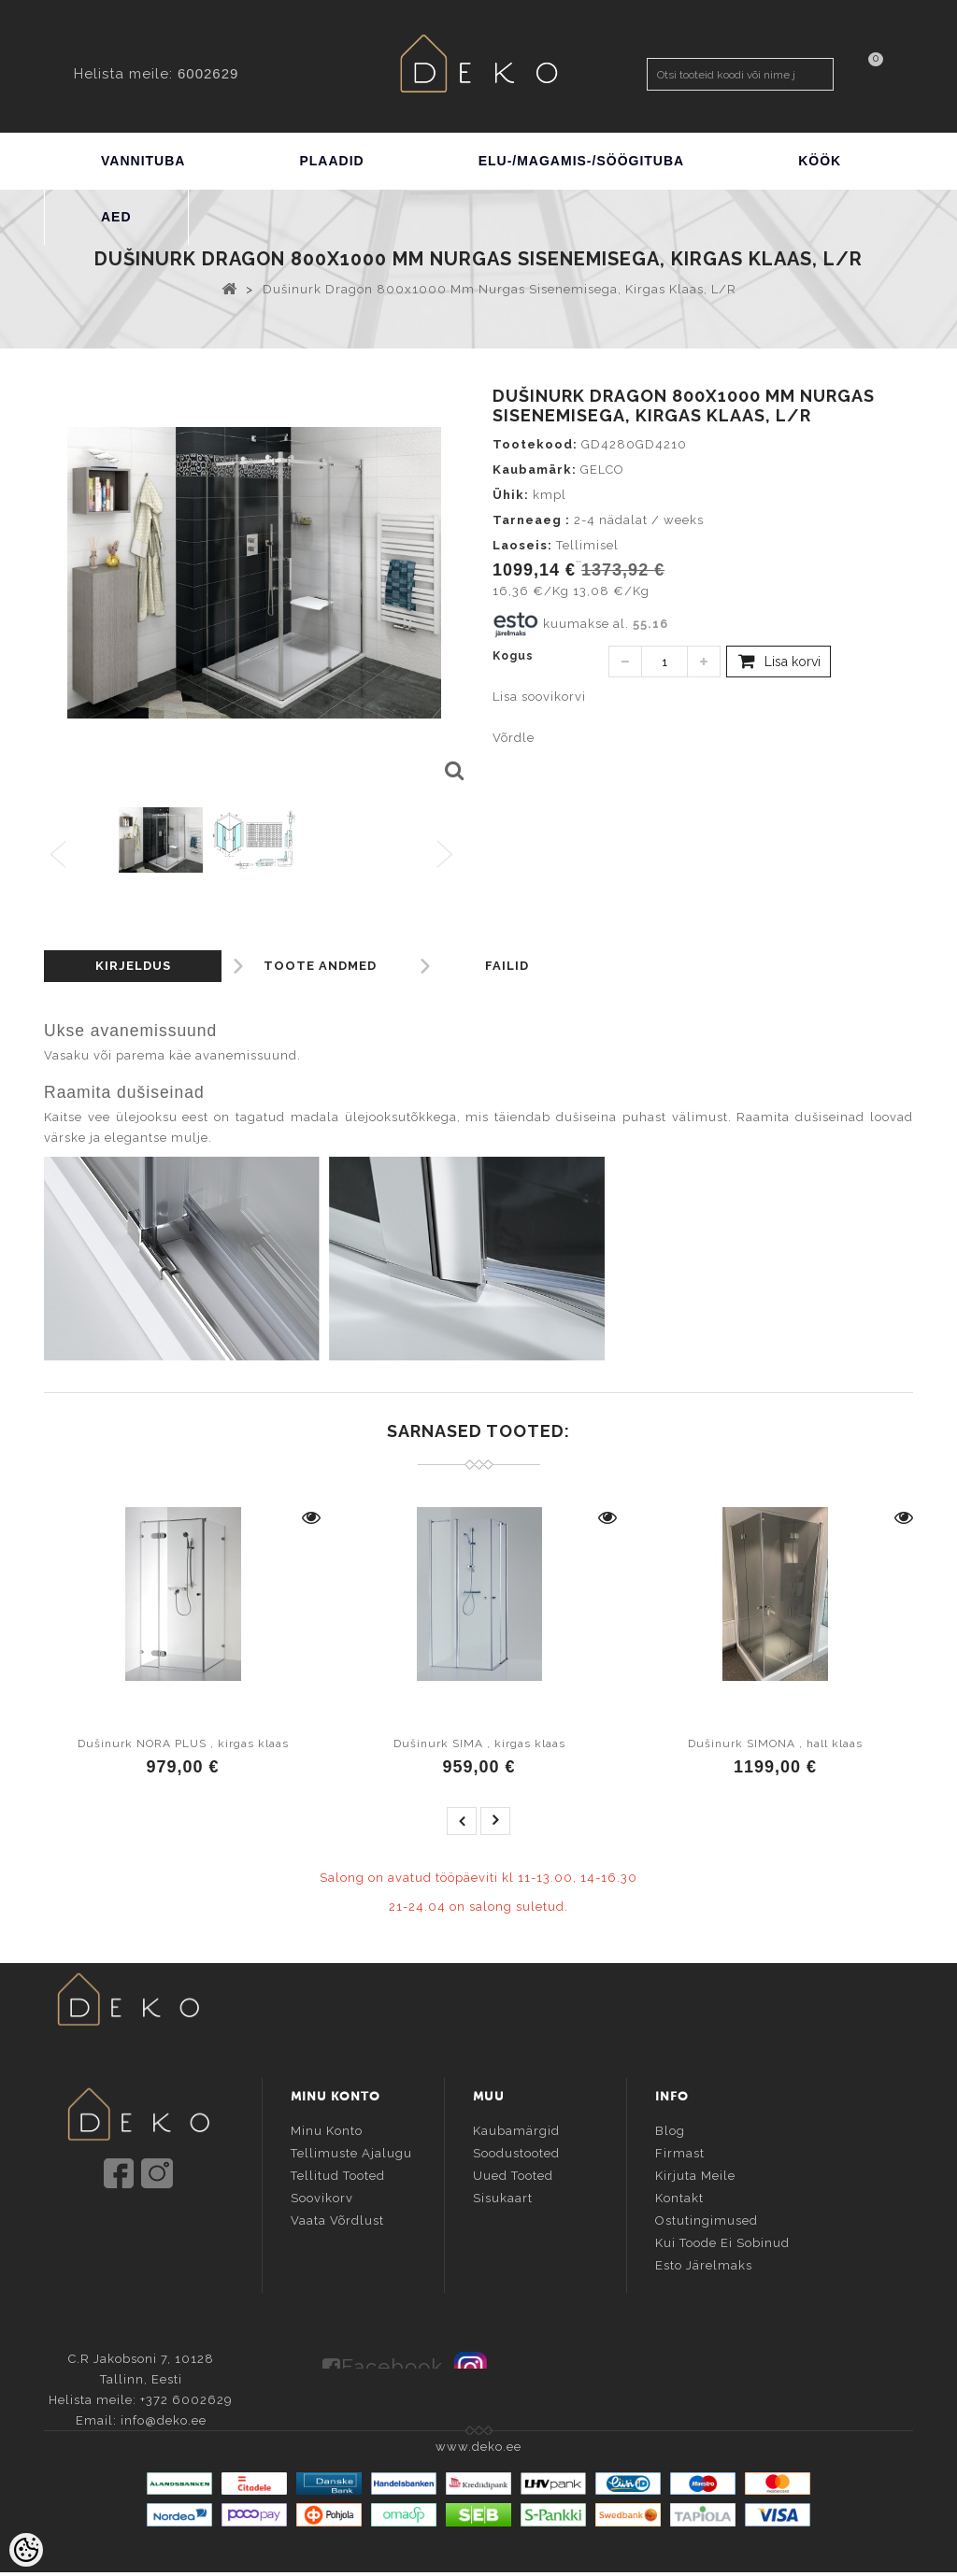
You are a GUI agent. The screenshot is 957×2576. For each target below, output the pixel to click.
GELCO (602, 470)
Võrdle (514, 738)
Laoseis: (522, 545)
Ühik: (511, 495)
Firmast (680, 2150)
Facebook (392, 2361)
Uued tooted (513, 2173)
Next (449, 855)
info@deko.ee (169, 2248)
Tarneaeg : (531, 520)
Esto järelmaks (703, 2263)
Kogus (513, 655)
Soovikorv (322, 2195)
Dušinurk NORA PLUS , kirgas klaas (183, 1743)
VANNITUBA (143, 160)
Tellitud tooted (338, 2173)
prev (462, 1821)
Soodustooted (516, 2150)
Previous (59, 855)
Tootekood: (535, 444)
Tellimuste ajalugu (351, 2150)
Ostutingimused (706, 2218)
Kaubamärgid (516, 2128)
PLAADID (331, 160)
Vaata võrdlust (337, 2218)
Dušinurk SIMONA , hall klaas (775, 1743)
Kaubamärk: (535, 470)
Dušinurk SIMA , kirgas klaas (479, 1743)
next (495, 1821)
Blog (670, 2128)
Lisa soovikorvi (539, 697)
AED (116, 216)
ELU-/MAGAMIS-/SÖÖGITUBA (581, 160)
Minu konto (327, 2128)
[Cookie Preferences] (26, 2550)
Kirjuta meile (695, 2173)
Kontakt (679, 2195)
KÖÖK (819, 160)
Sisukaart (503, 2195)
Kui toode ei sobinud (722, 2240)
